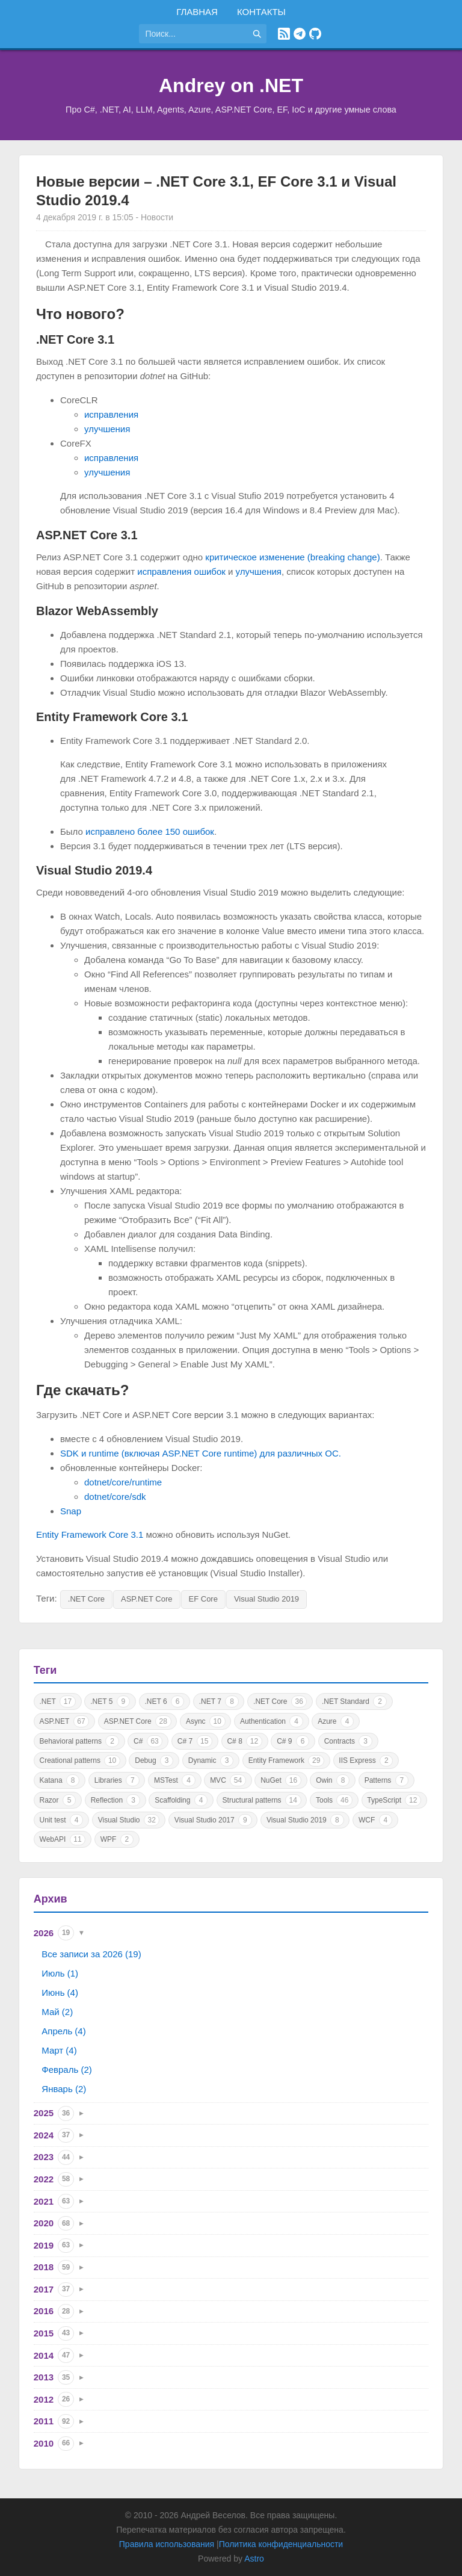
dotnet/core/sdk (115, 1496)
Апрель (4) (63, 2031)
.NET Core (86, 1598)
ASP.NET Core (147, 1598)
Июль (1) (60, 1973)
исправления (111, 414)
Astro (254, 2558)
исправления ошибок (181, 571)
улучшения (107, 429)
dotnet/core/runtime (123, 1482)
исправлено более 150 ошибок (149, 831)
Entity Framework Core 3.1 (89, 1534)
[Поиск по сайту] (193, 33)
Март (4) (59, 2050)
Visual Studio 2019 (266, 1598)
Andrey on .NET (231, 85)
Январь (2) (64, 2089)
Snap (70, 1511)
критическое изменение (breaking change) (292, 557)
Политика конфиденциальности (281, 2544)
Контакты (261, 12)
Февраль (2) (66, 2069)
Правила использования (166, 2544)
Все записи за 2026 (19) (91, 1954)
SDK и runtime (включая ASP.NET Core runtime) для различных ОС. (200, 1453)
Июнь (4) (60, 1992)
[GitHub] (315, 33)
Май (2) (57, 2012)
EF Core (203, 1598)
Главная (197, 12)
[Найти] (256, 33)
